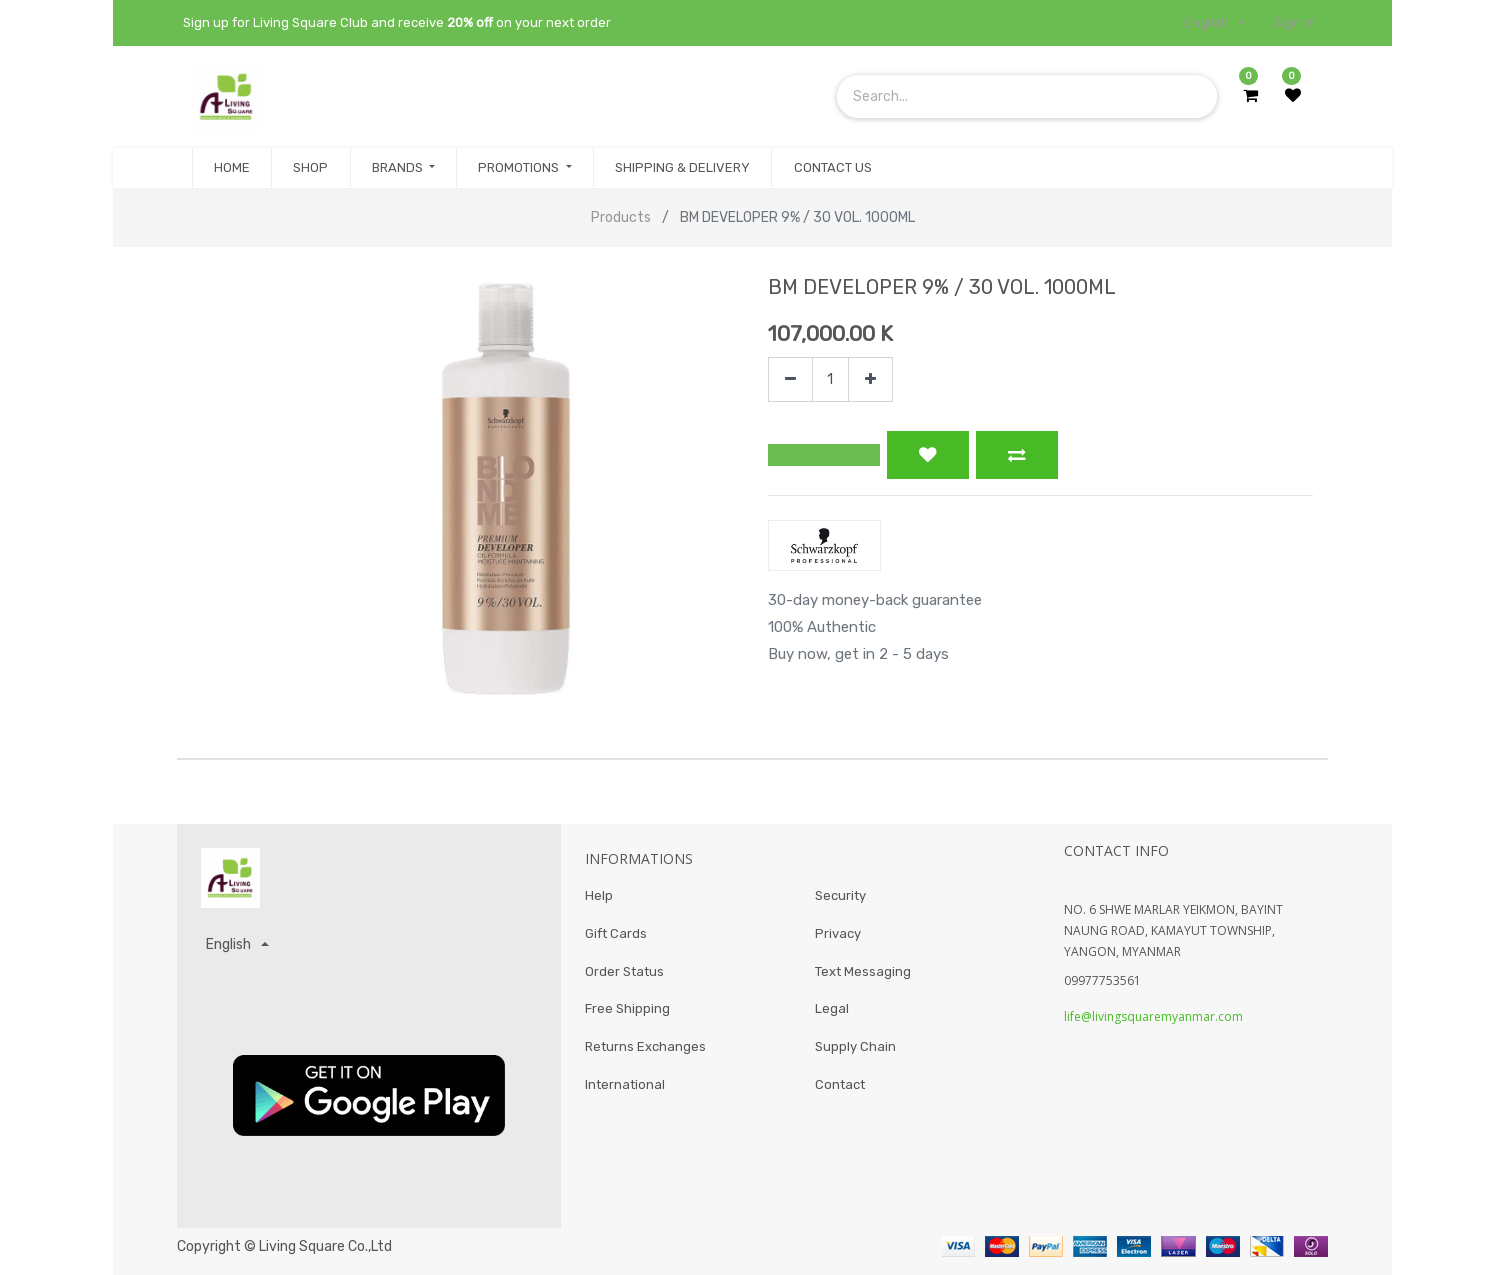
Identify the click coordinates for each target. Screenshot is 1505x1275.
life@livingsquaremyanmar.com (1153, 1016)
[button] (824, 455)
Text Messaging (863, 975)
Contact (840, 1094)
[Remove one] (790, 379)
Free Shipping (627, 1015)
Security (840, 896)
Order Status (624, 975)
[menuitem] (232, 168)
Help (599, 896)
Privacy (838, 936)
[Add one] (870, 379)
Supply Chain (855, 1054)
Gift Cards (616, 936)
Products (621, 217)
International (625, 1094)
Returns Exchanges (645, 1054)
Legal (832, 1015)
